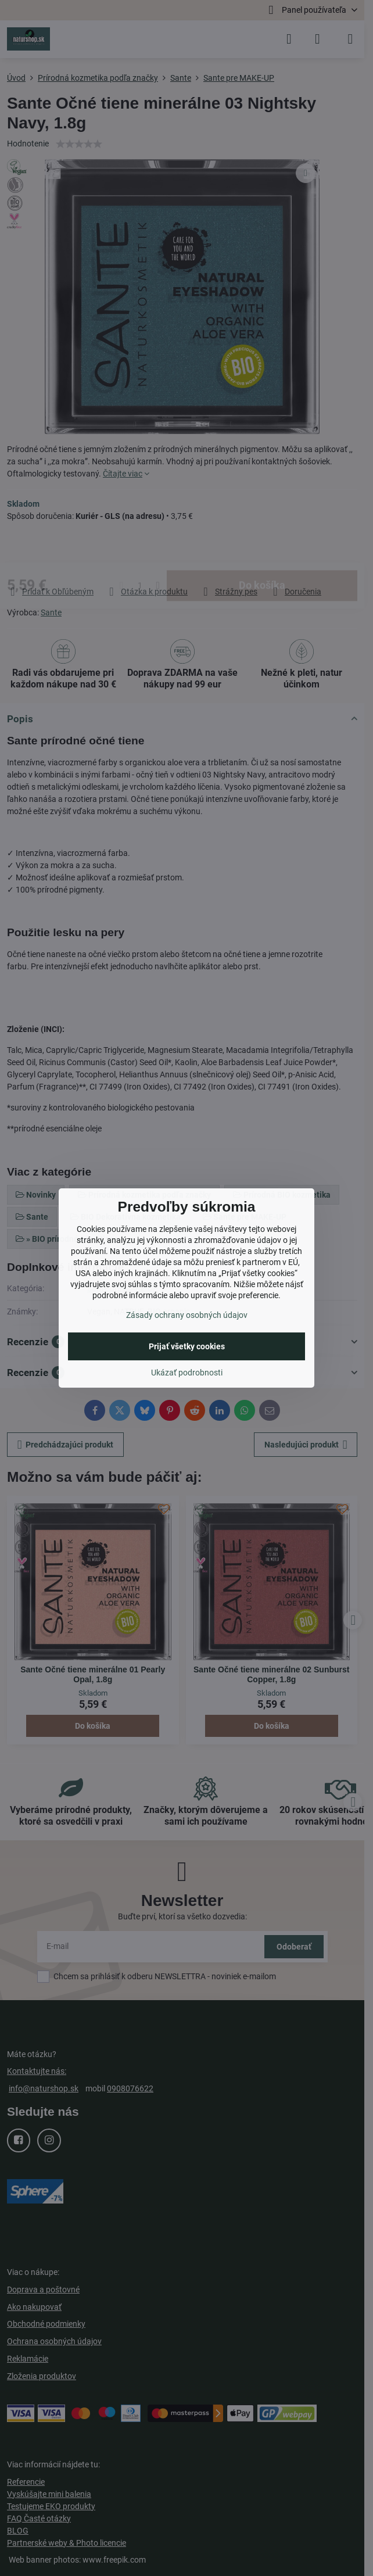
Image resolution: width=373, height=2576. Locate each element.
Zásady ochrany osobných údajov (187, 1315)
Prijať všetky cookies (187, 1346)
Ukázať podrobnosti (187, 1372)
